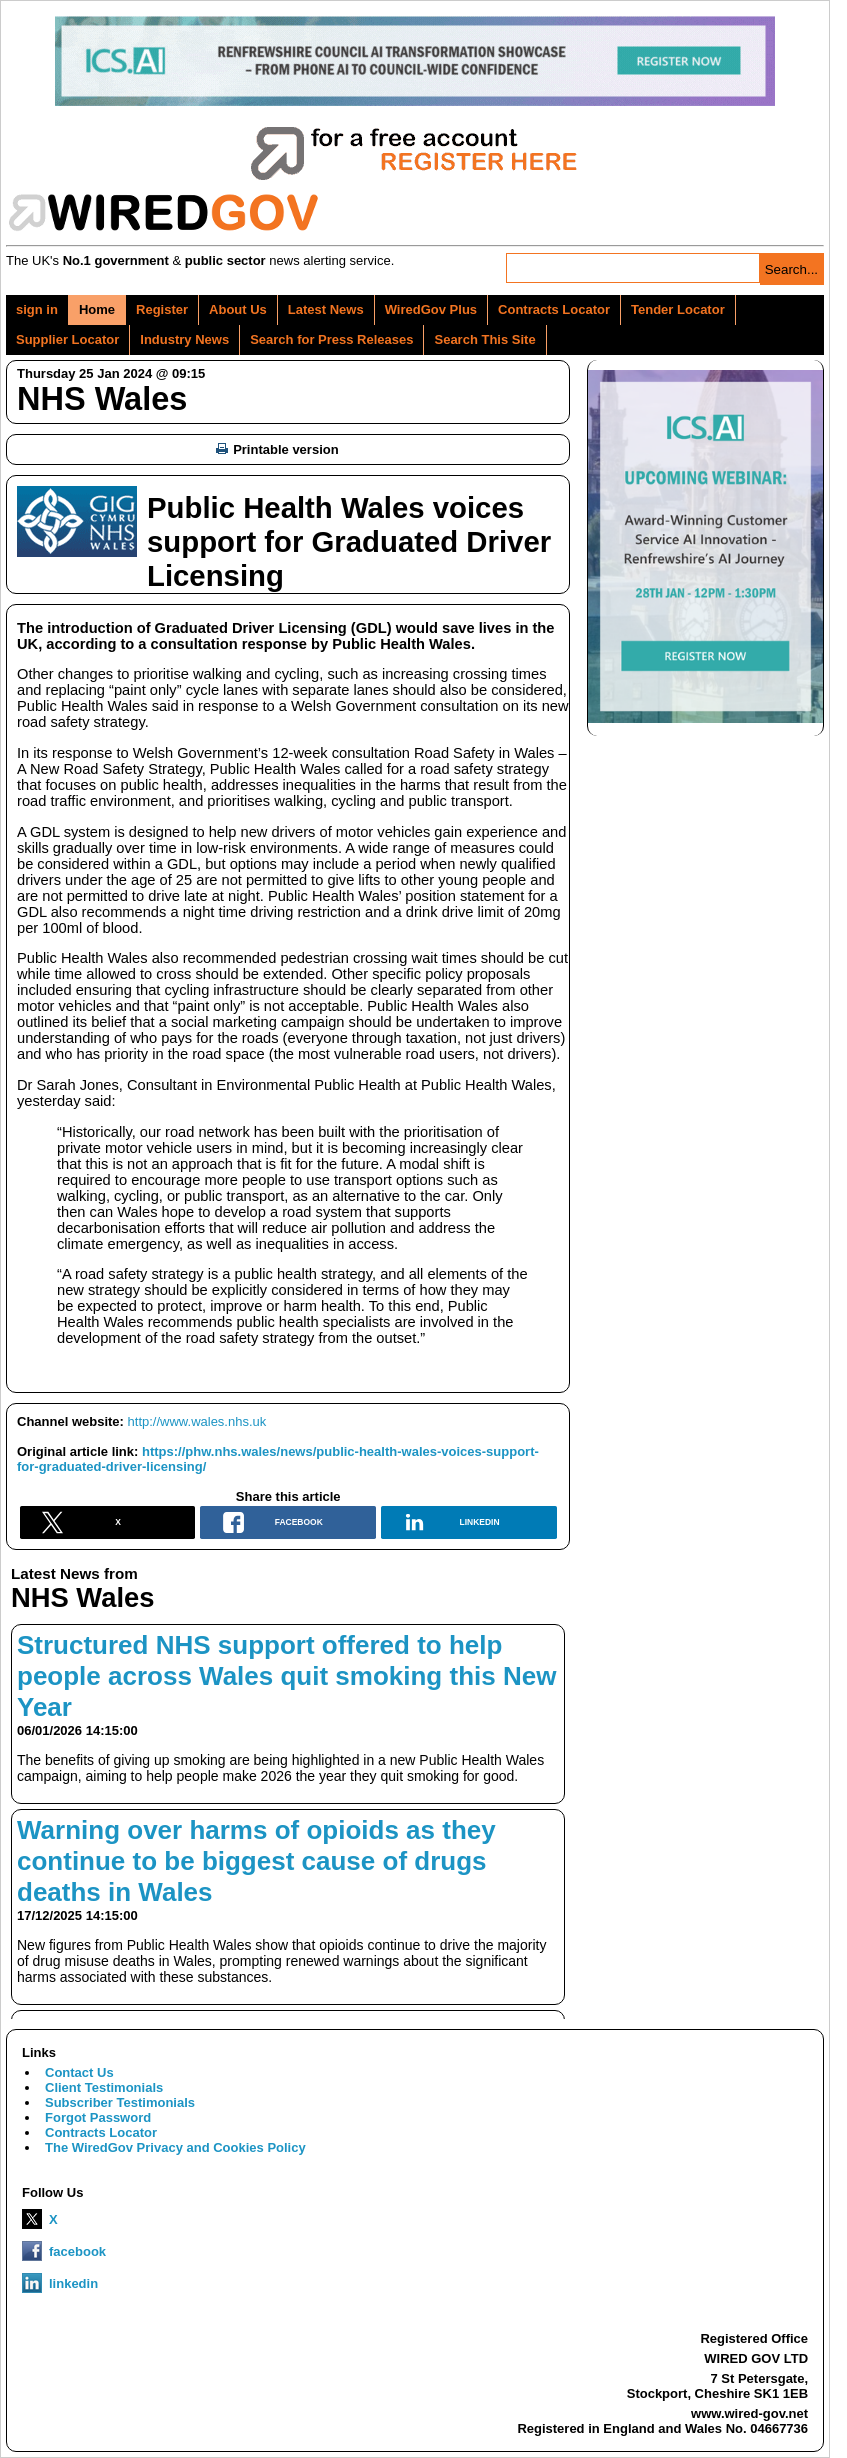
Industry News (184, 339)
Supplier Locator (67, 339)
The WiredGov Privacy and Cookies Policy (175, 2147)
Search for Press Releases (331, 339)
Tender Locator (678, 309)
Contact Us (79, 2072)
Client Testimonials (104, 2087)
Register (162, 309)
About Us (238, 309)
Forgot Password (98, 2117)
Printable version (277, 449)
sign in (37, 309)
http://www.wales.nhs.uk (197, 1421)
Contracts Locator (554, 309)
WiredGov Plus (431, 309)
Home (97, 309)
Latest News (326, 309)
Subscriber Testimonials (120, 2102)
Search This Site (484, 339)
